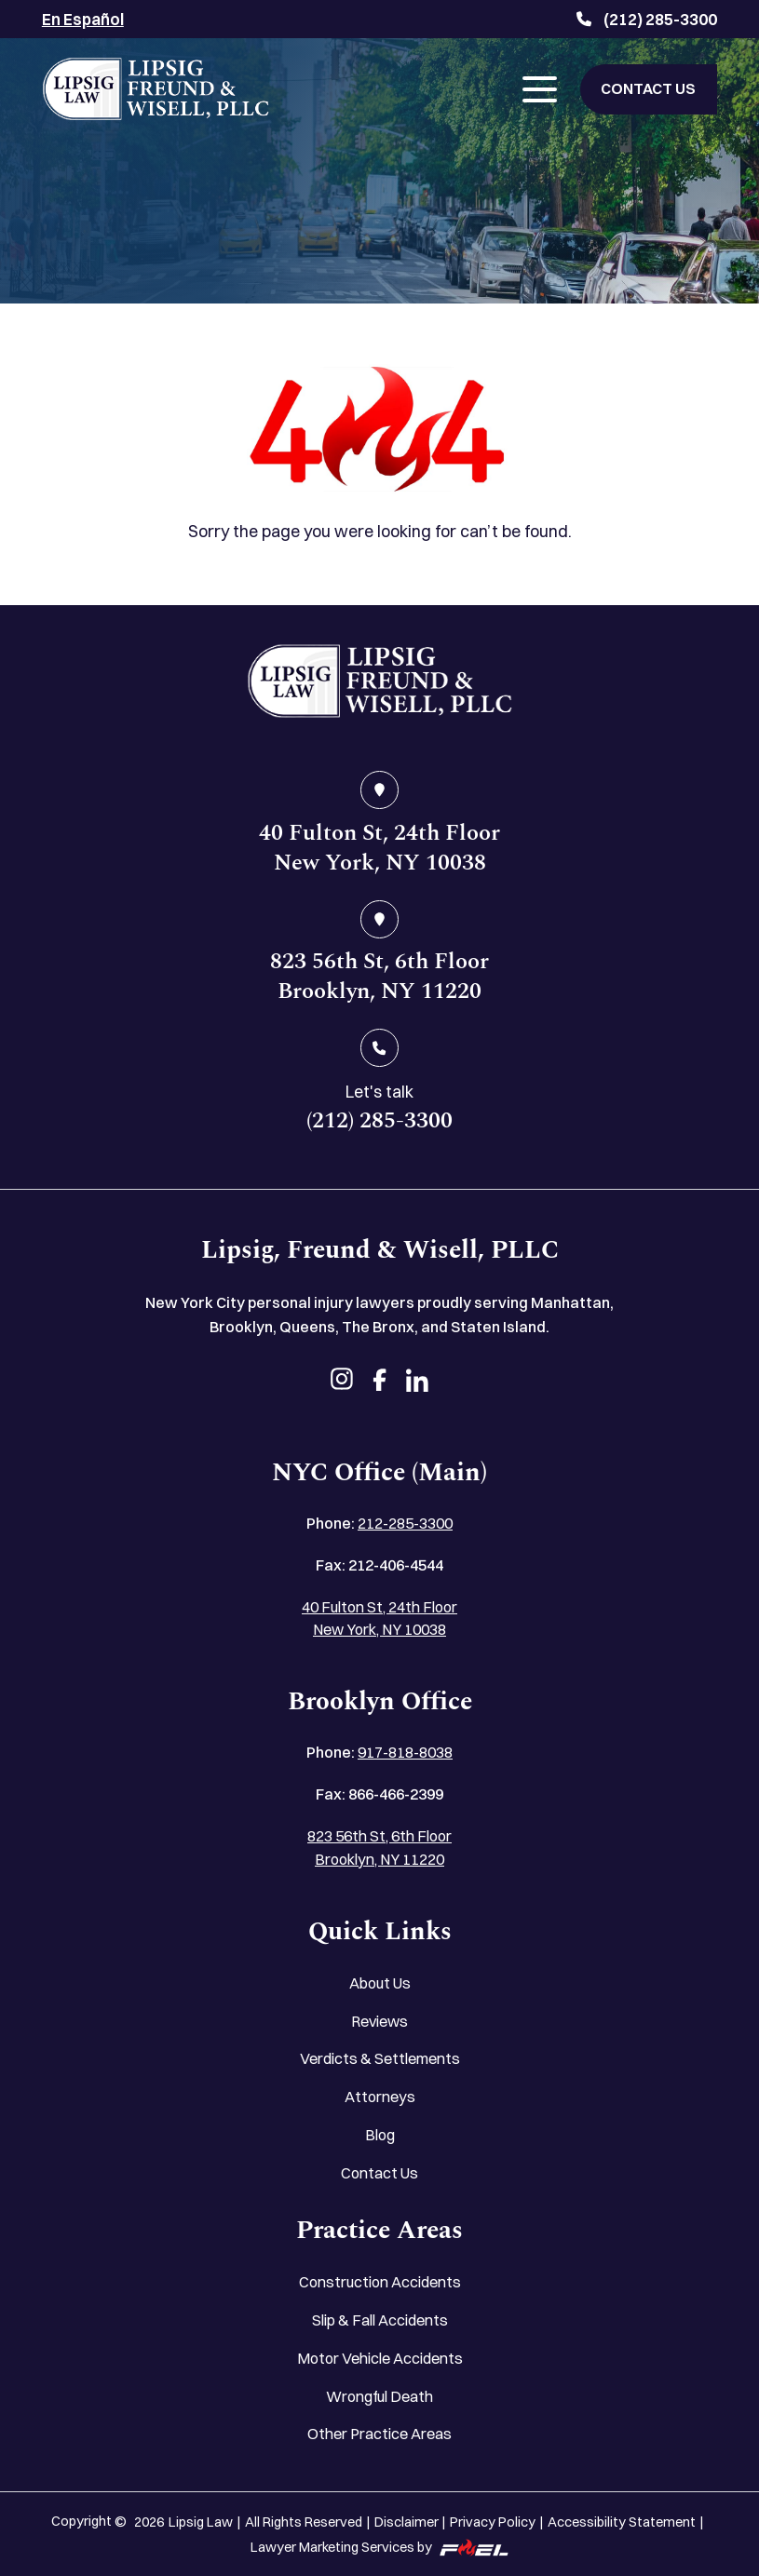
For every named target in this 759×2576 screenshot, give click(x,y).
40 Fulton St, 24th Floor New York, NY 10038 (379, 1618)
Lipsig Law (201, 2522)
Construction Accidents (380, 2282)
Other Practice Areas (379, 2433)
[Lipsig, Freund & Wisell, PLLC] (156, 88)
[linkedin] (417, 1382)
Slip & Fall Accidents (380, 2320)
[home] (380, 684)
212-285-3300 (405, 1523)
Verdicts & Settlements (380, 2058)
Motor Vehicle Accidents (380, 2358)
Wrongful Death (379, 2396)
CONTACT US (648, 88)
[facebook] (379, 1382)
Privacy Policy (492, 2522)
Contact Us (379, 2173)
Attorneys (380, 2096)
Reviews (379, 2021)
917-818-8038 (405, 1752)
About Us (380, 1983)
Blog (380, 2134)
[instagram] (342, 1382)
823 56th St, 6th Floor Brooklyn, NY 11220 (379, 1847)
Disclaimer (406, 2522)
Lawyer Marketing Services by (379, 2547)
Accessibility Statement (622, 2522)
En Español (83, 19)
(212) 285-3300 (646, 19)
